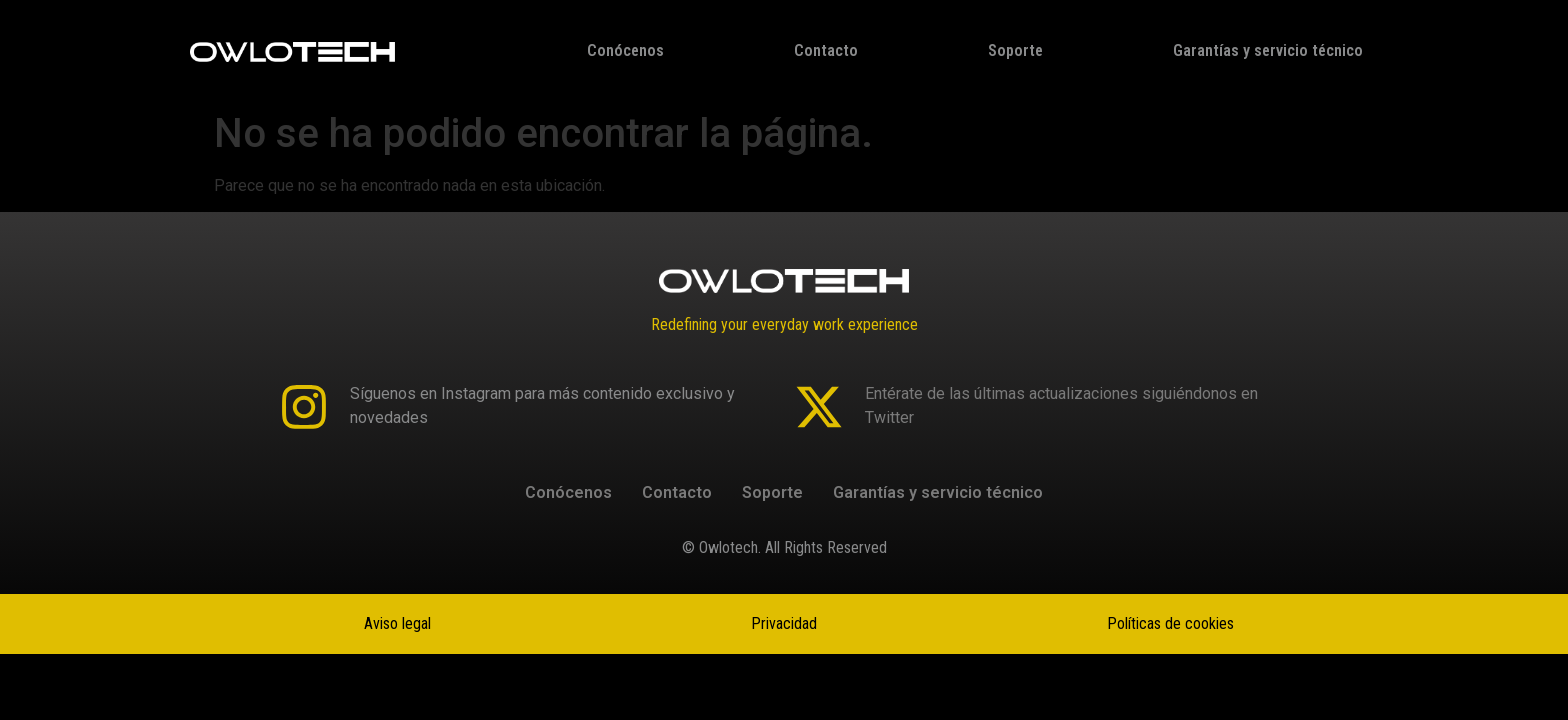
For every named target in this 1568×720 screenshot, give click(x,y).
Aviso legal (397, 623)
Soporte (1015, 50)
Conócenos (625, 50)
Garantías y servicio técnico (1268, 50)
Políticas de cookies (1170, 623)
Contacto (826, 50)
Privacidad (784, 623)
